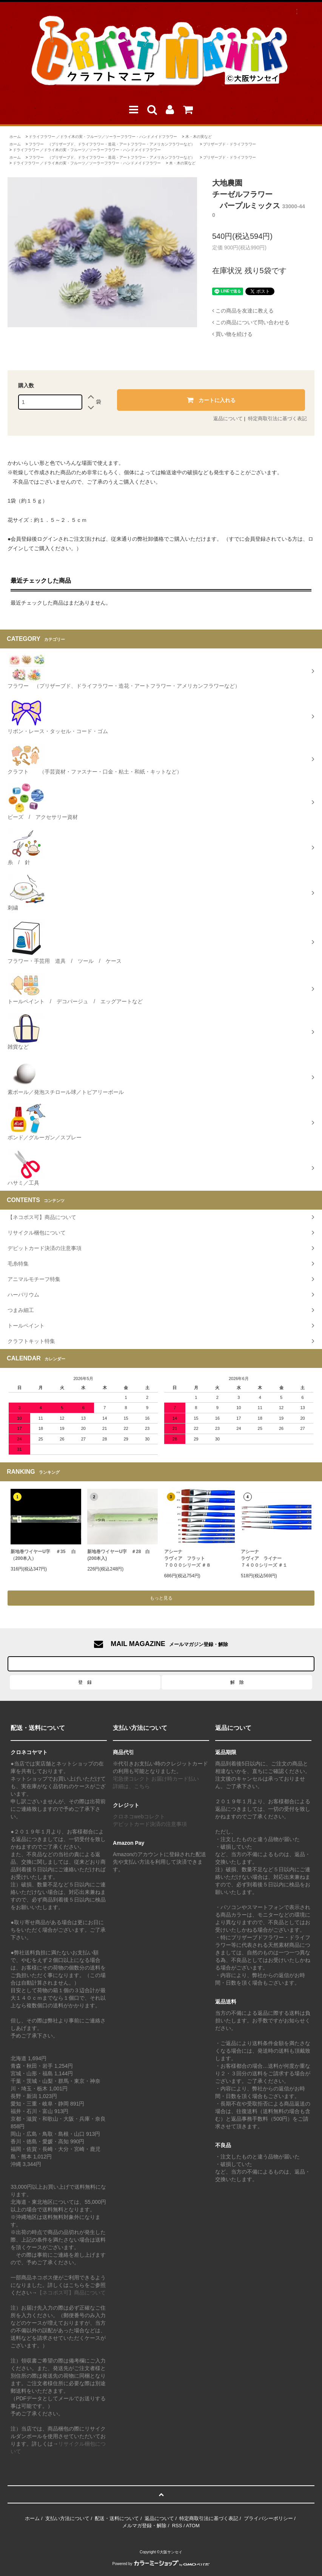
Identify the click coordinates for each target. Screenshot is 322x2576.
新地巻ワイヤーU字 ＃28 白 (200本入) (118, 1555)
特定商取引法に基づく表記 (277, 418)
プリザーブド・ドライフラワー (229, 144)
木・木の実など (198, 137)
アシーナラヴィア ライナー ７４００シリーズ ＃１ (264, 1558)
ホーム (15, 137)
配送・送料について (117, 2518)
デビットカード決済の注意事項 (150, 1824)
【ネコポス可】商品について (71, 2293)
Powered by (161, 2564)
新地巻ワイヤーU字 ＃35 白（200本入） (43, 1555)
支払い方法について (67, 2518)
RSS (177, 2525)
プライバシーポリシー (268, 2518)
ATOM (192, 2525)
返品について (228, 418)
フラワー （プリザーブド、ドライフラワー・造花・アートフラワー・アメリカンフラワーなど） (112, 144)
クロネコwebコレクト (139, 1816)
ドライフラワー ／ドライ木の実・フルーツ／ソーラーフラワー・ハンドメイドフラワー (103, 137)
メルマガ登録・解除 (144, 2525)
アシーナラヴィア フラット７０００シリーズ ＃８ (187, 1558)
